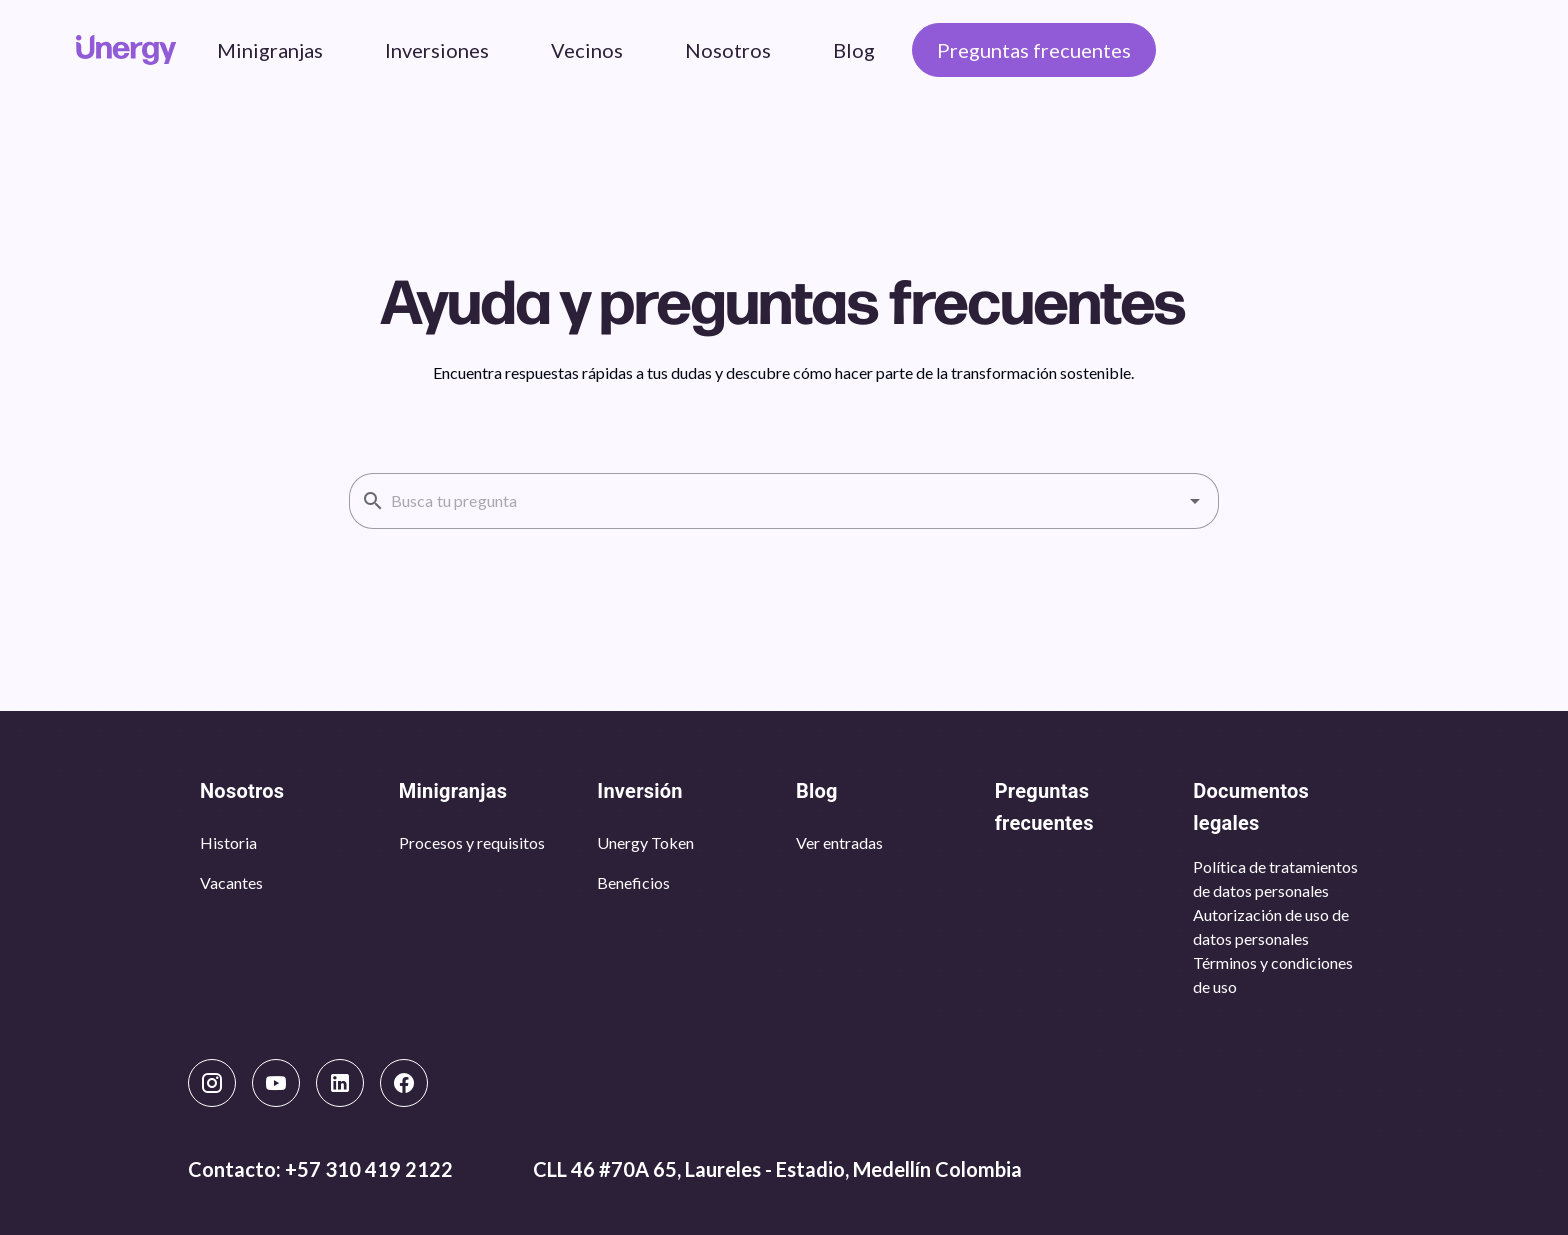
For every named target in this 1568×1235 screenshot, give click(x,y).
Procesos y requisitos (472, 842)
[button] (1195, 501)
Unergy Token (645, 842)
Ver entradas (839, 842)
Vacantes (231, 882)
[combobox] (784, 501)
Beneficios (633, 882)
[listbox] (287, 863)
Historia (228, 842)
